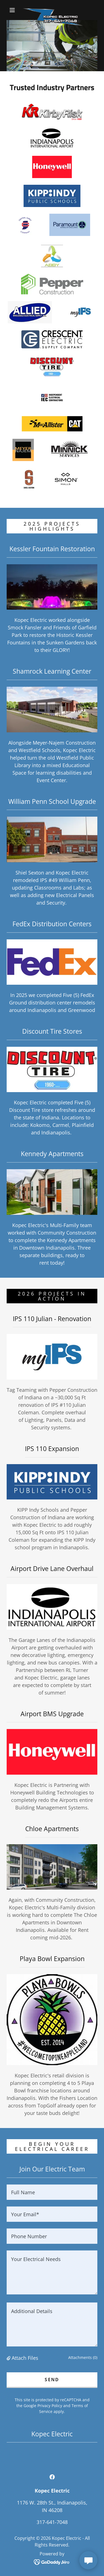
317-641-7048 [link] (52, 2522)
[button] (12, 10)
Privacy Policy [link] (49, 2405)
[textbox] (52, 2192)
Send (52, 2379)
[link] (53, 10)
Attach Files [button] (25, 2358)
